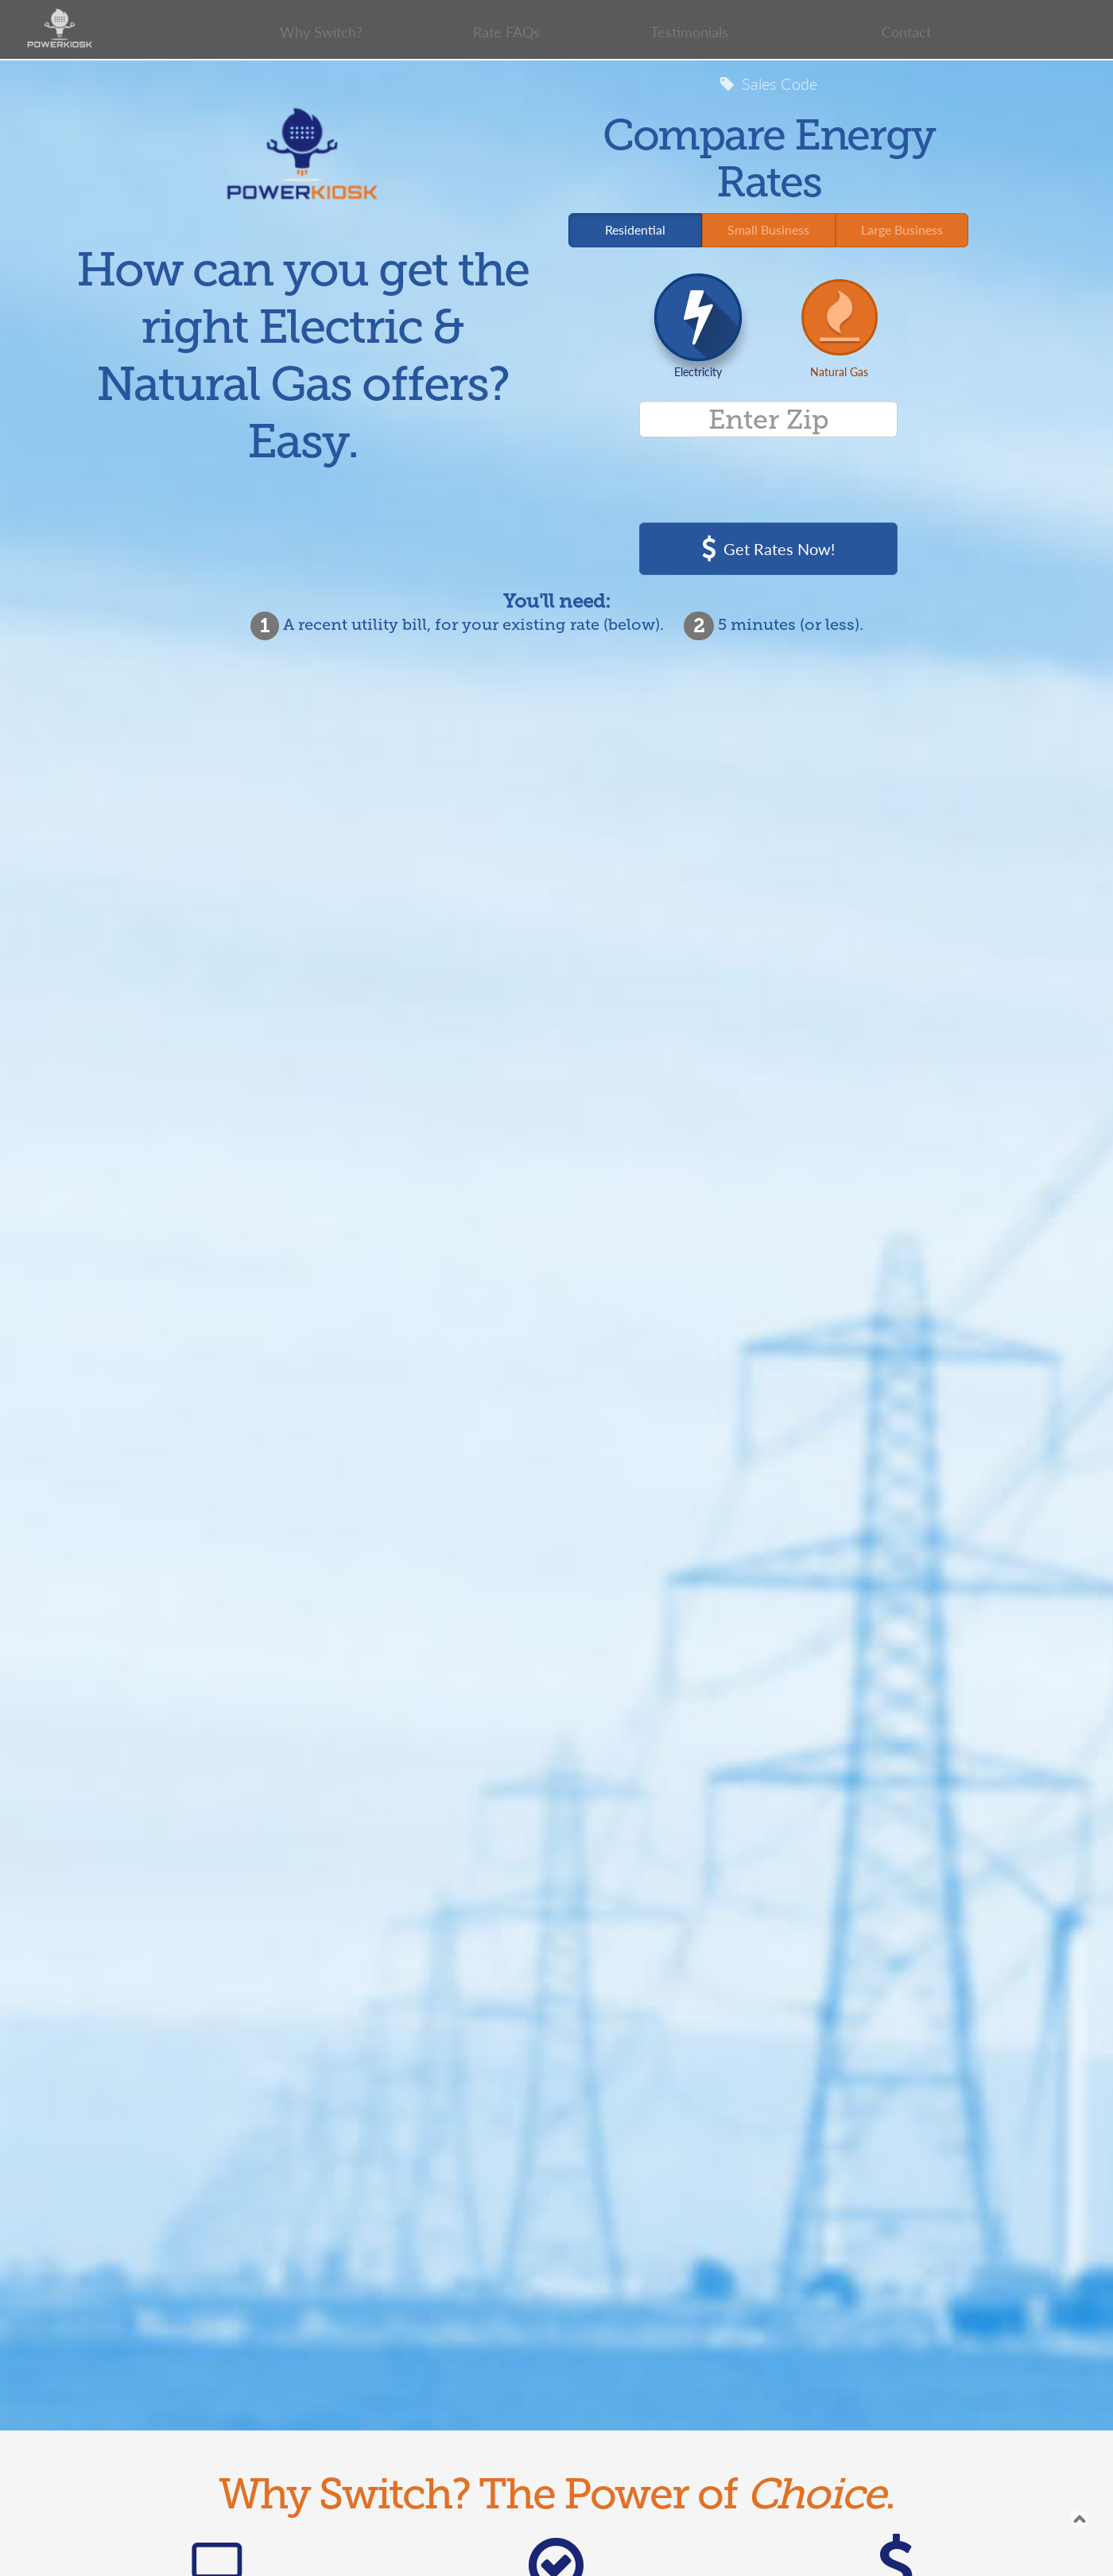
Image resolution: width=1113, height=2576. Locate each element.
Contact (905, 32)
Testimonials (688, 32)
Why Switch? (321, 32)
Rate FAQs (507, 32)
